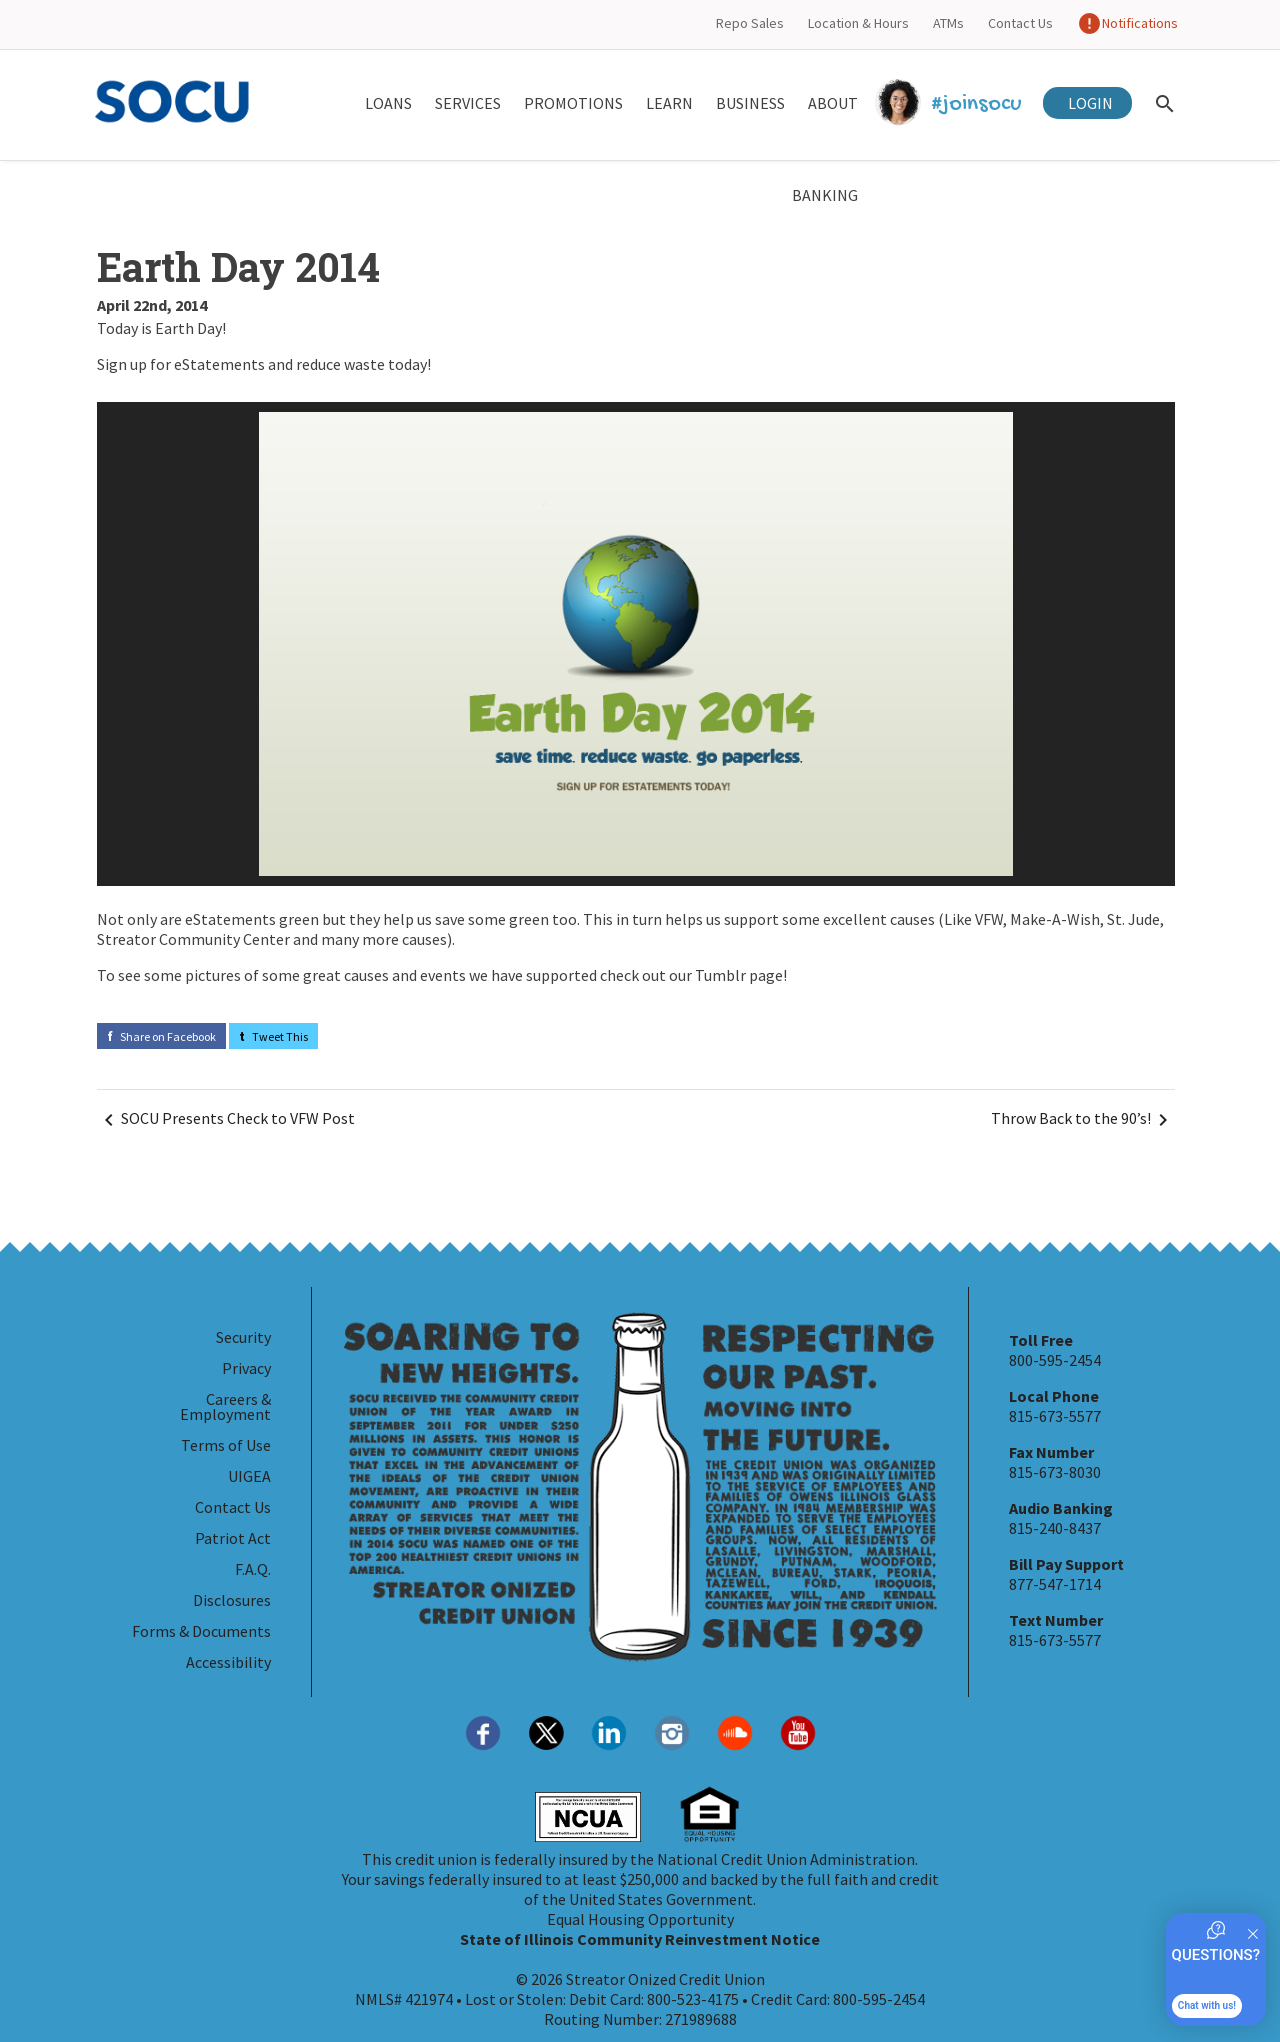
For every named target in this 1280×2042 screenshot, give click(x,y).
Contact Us (1020, 23)
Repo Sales (750, 23)
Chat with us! (1207, 2005)
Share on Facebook (161, 1036)
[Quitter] (1253, 1933)
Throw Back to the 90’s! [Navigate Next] (1083, 1120)
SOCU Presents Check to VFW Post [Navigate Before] (226, 1120)
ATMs (948, 23)
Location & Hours (858, 23)
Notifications (1127, 23)
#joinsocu (951, 104)
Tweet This (273, 1036)
